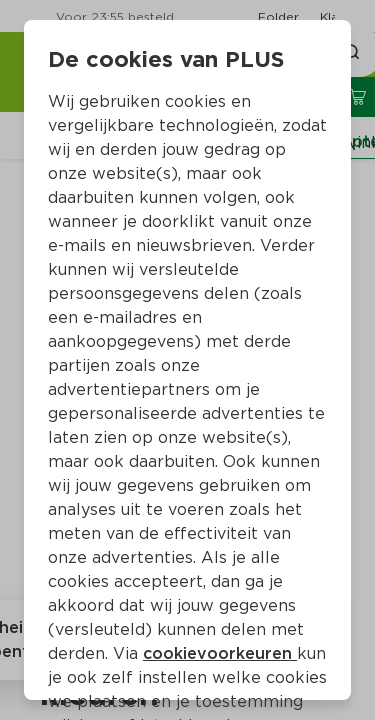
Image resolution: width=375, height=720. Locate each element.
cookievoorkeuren (220, 653)
